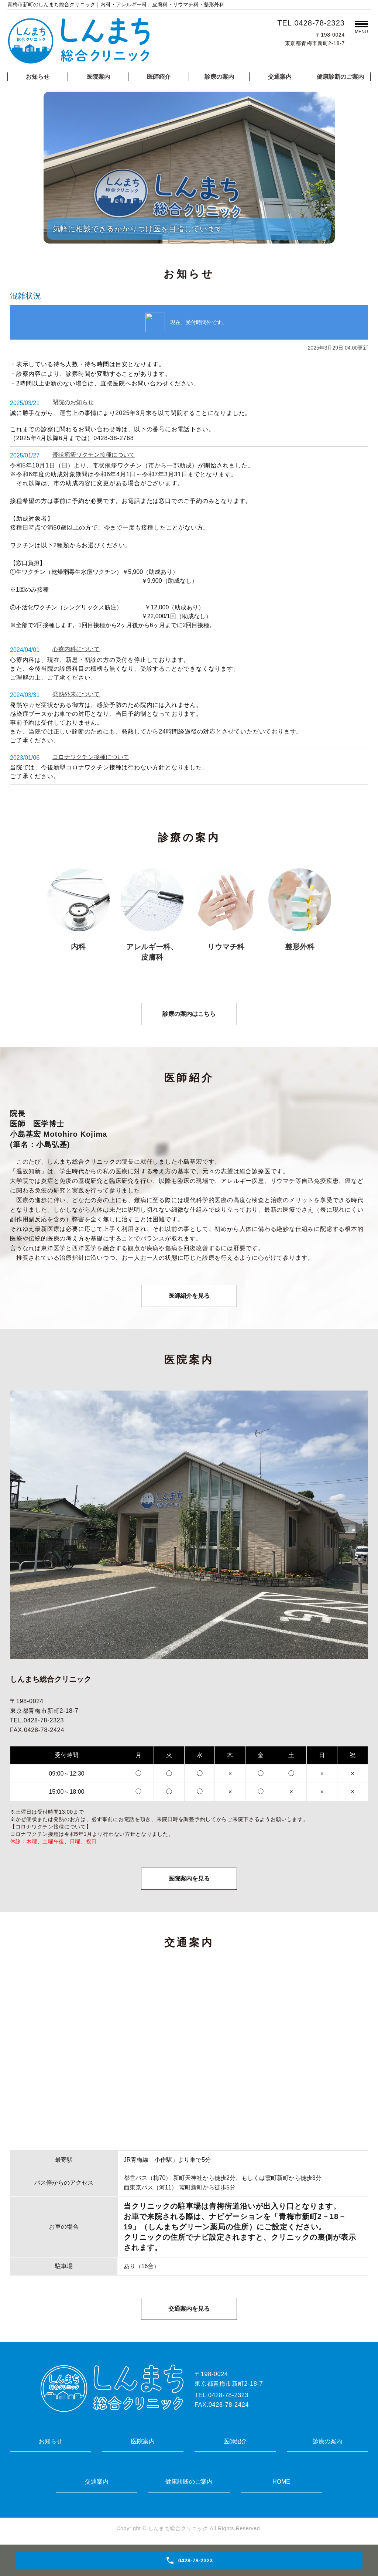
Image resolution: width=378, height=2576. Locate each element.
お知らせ (37, 77)
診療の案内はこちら (189, 1014)
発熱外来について (76, 694)
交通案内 (280, 77)
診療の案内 (219, 77)
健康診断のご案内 (340, 77)
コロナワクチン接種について (90, 757)
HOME (281, 2481)
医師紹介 (159, 77)
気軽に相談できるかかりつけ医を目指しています (138, 229)
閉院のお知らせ (73, 402)
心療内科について (76, 649)
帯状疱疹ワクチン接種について (93, 455)
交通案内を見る (189, 2309)
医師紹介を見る (189, 1296)
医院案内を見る (189, 1878)
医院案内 (98, 77)
